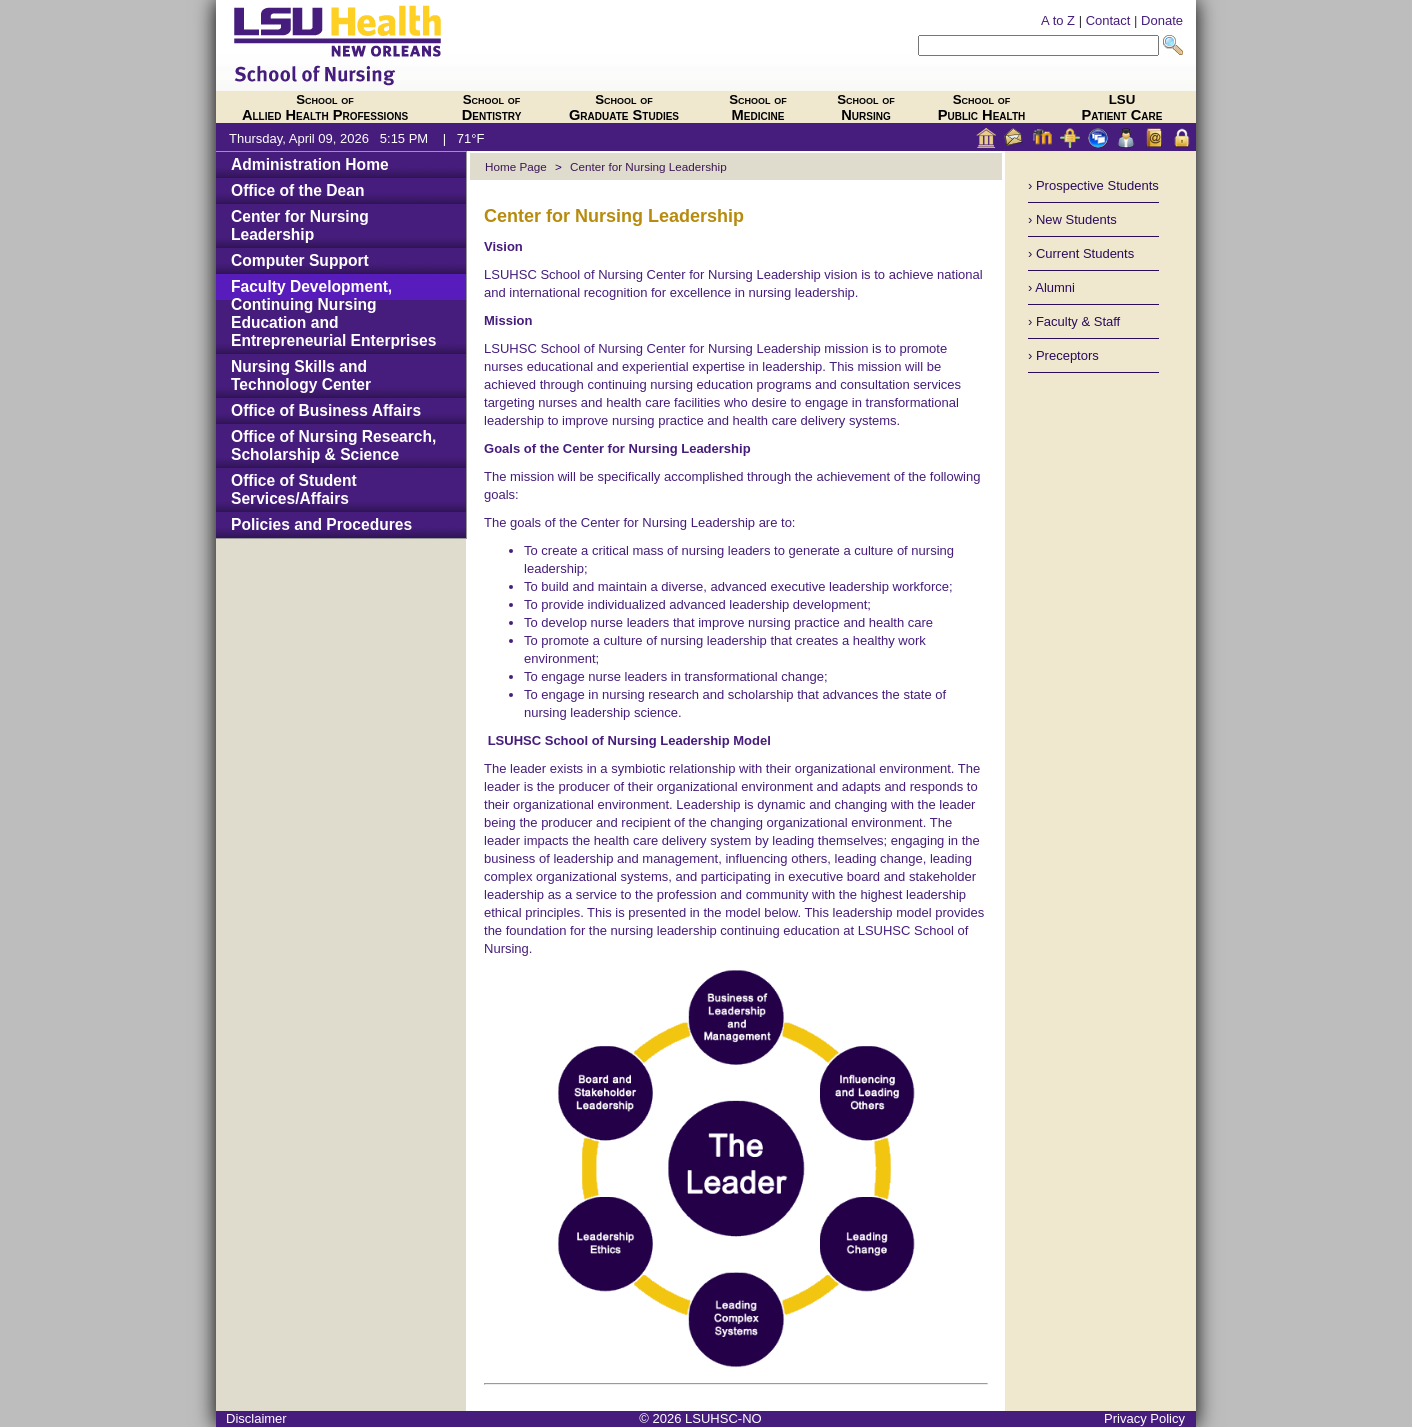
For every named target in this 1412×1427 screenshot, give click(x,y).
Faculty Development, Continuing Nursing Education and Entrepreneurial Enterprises (333, 313)
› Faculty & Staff (1074, 321)
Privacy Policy (1144, 1418)
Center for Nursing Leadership (300, 225)
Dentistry (492, 107)
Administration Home (310, 164)
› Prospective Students (1093, 185)
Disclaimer (256, 1418)
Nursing (866, 107)
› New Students (1072, 219)
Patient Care (1122, 107)
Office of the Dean (297, 190)
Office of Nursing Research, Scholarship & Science (333, 445)
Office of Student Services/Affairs (294, 489)
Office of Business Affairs (326, 410)
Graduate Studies (624, 107)
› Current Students (1081, 253)
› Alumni (1051, 287)
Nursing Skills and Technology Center (301, 375)
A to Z (1058, 20)
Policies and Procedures (321, 524)
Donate (1162, 20)
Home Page (516, 166)
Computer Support (300, 260)
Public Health (982, 107)
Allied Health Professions (325, 107)
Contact (1108, 20)
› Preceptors (1063, 355)
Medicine (758, 107)
